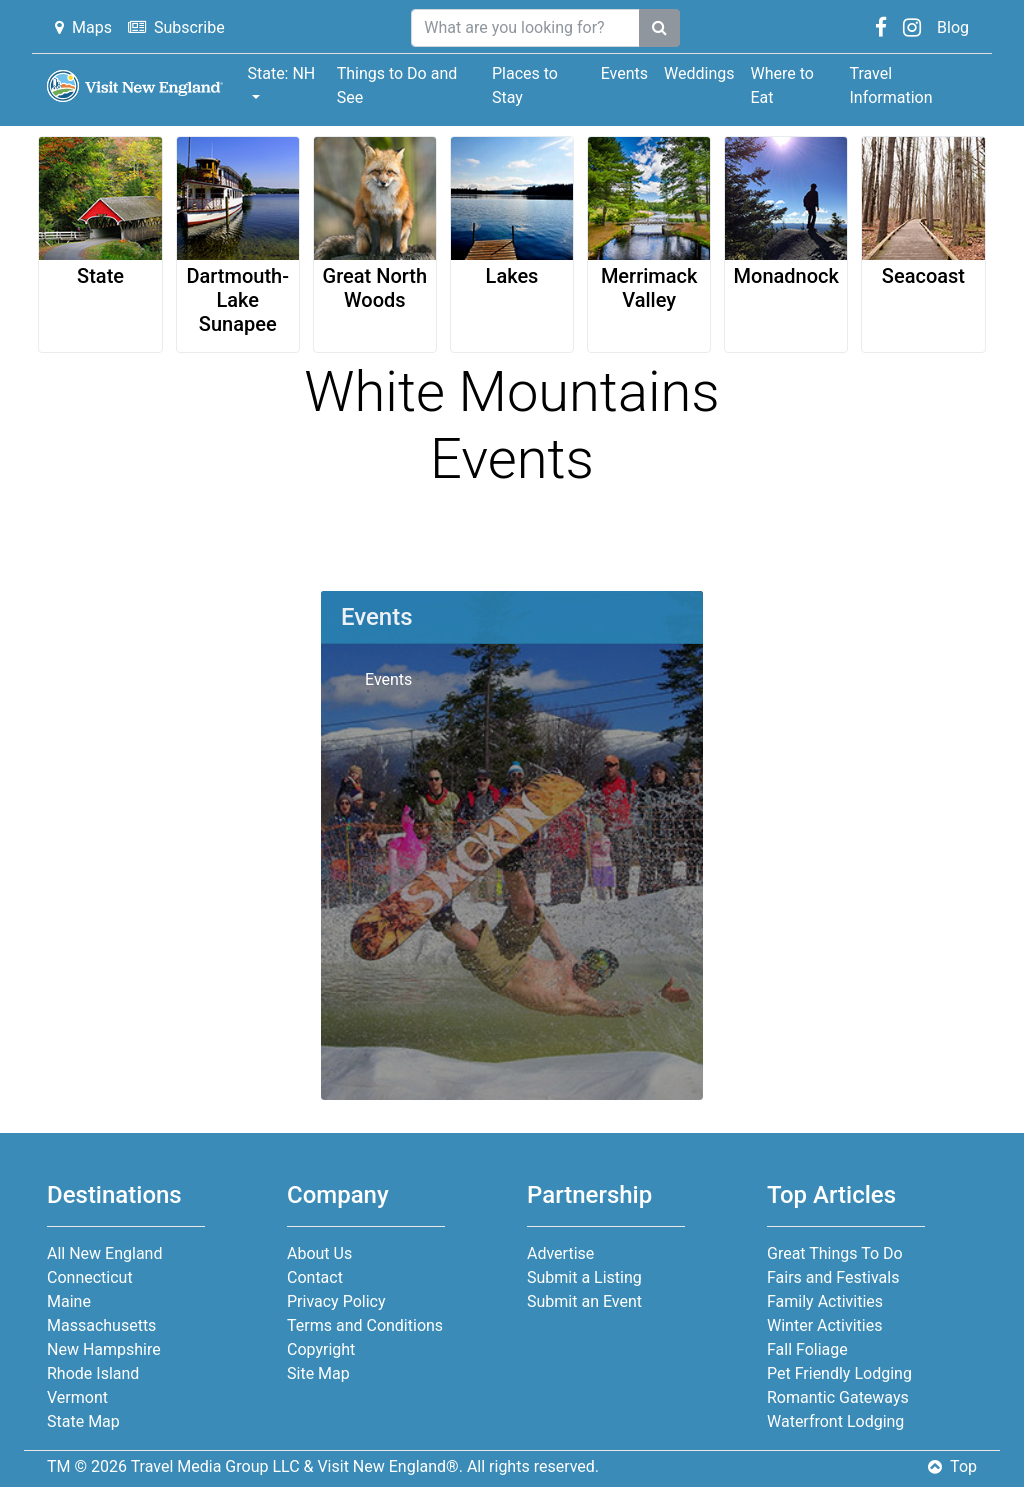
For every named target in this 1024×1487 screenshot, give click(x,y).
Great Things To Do (835, 1253)
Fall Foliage (807, 1349)
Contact (315, 1277)
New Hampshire (104, 1349)
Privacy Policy (336, 1301)
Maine (69, 1301)
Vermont (77, 1397)
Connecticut (90, 1277)
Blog (953, 27)
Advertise (560, 1253)
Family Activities (825, 1301)
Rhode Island (93, 1373)
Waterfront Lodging (835, 1421)
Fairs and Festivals (833, 1277)
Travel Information (890, 85)
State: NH (281, 73)
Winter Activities (824, 1325)
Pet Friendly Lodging (839, 1373)
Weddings (699, 73)
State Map (83, 1421)
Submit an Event (584, 1301)
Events (624, 73)
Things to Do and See (397, 85)
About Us (319, 1253)
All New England (104, 1253)
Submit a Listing (584, 1277)
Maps (83, 27)
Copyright (321, 1349)
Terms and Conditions (365, 1325)
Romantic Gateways (838, 1397)
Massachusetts (101, 1325)
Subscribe (176, 27)
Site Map (318, 1373)
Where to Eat (781, 85)
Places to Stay (525, 85)
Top (952, 1466)
